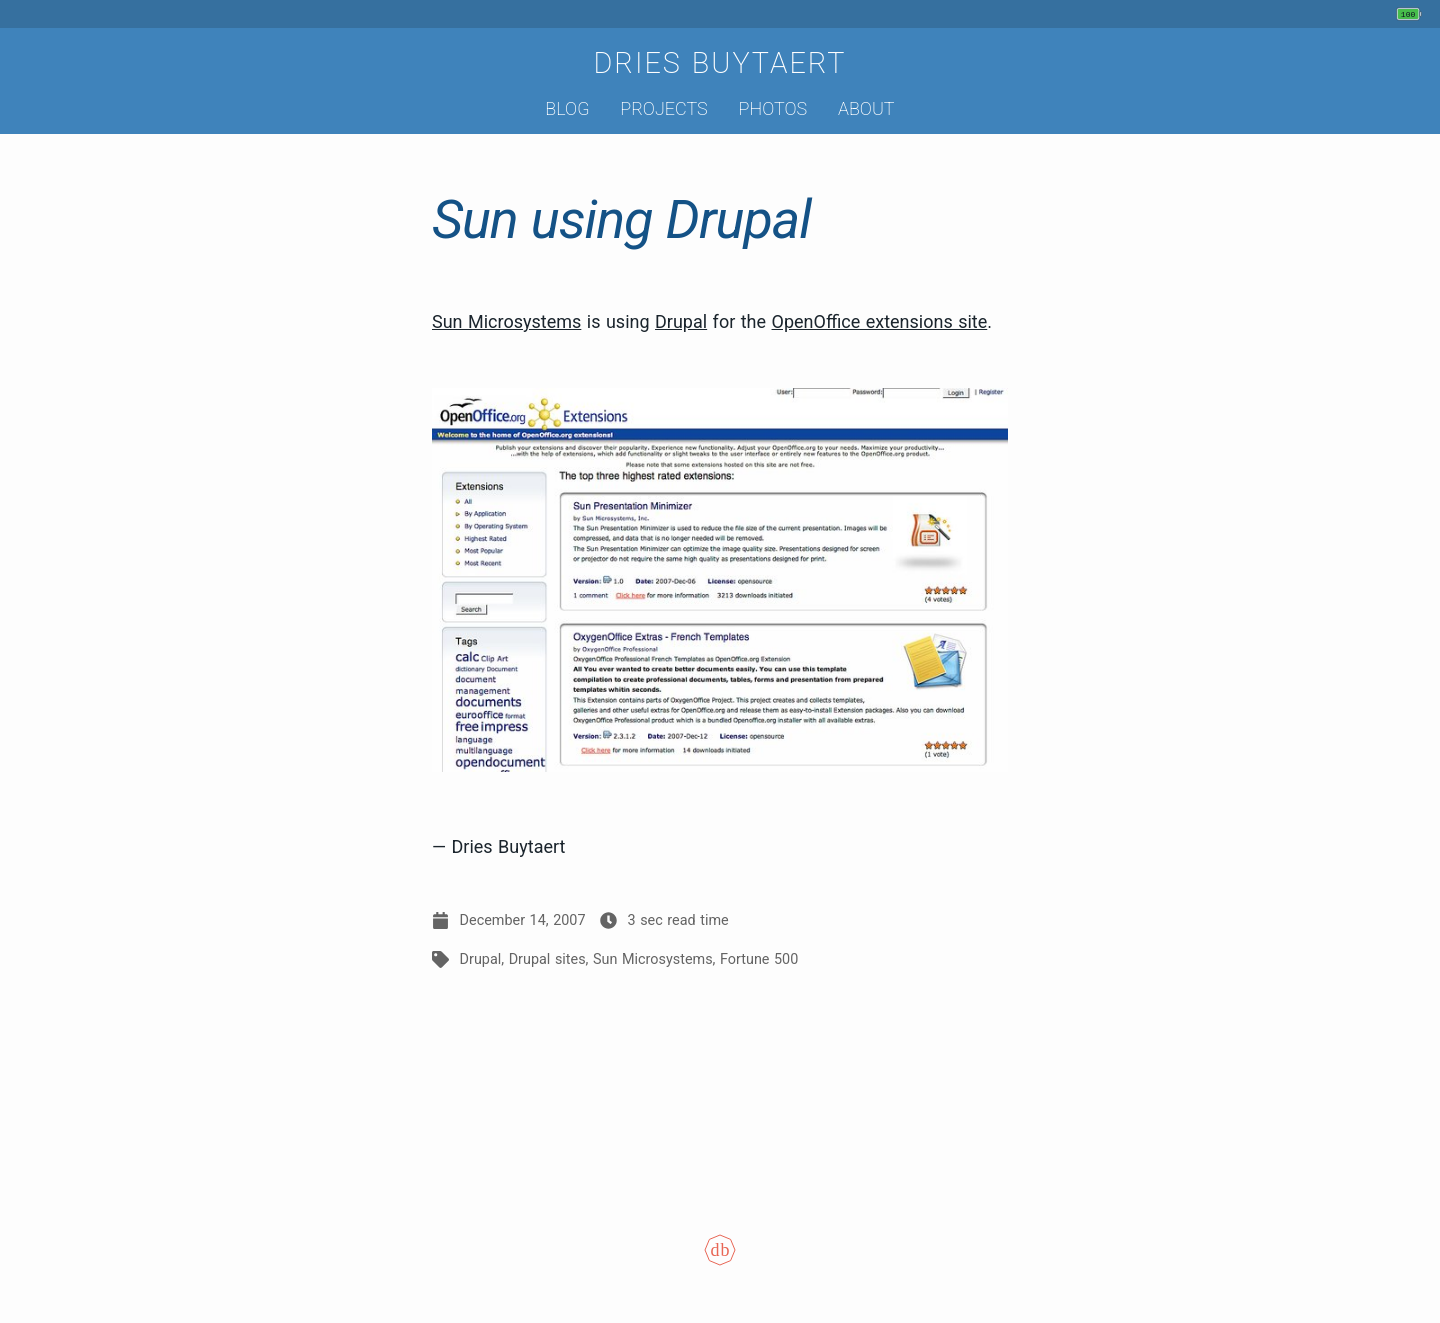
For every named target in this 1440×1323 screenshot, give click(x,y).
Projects (663, 108)
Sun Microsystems (506, 321)
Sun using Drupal (621, 219)
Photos (773, 108)
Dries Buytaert (719, 63)
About (866, 108)
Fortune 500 (759, 959)
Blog (567, 108)
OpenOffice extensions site (880, 321)
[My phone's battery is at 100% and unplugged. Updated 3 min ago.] (1411, 14)
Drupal (681, 321)
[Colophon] (720, 1263)
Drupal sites (547, 959)
